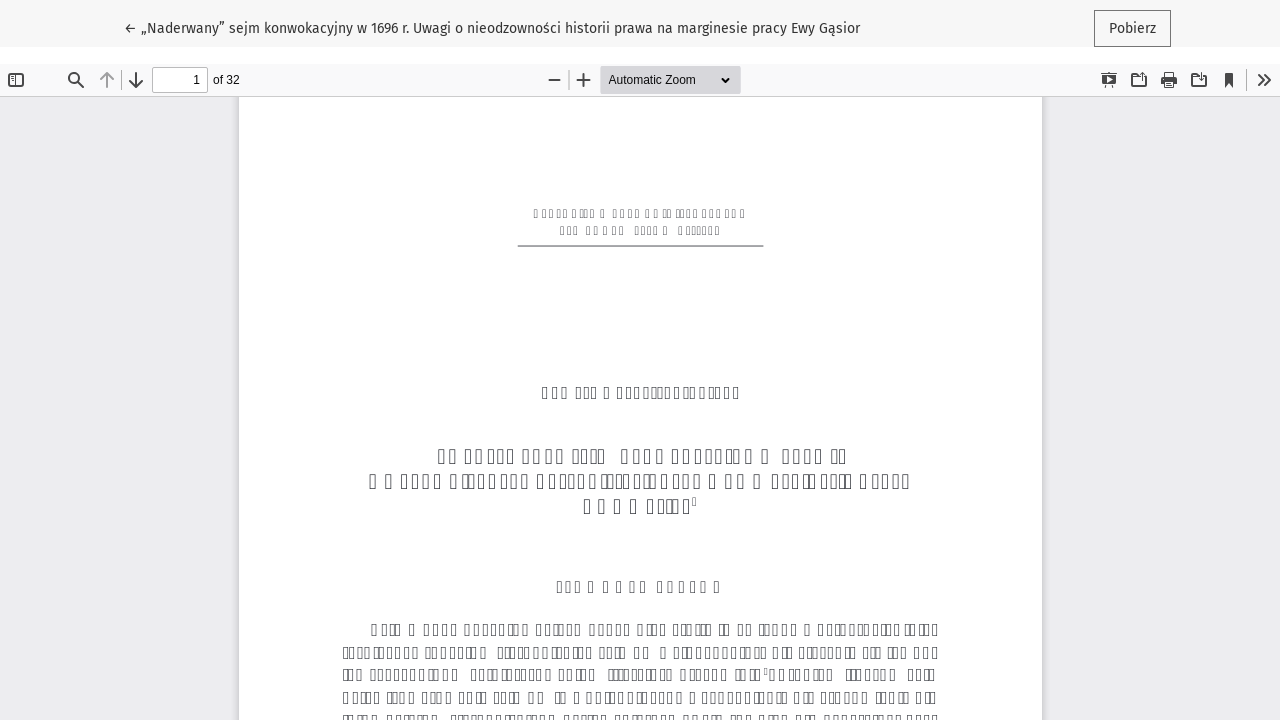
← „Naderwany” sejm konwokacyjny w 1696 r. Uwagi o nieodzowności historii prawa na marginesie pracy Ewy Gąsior (492, 27)
